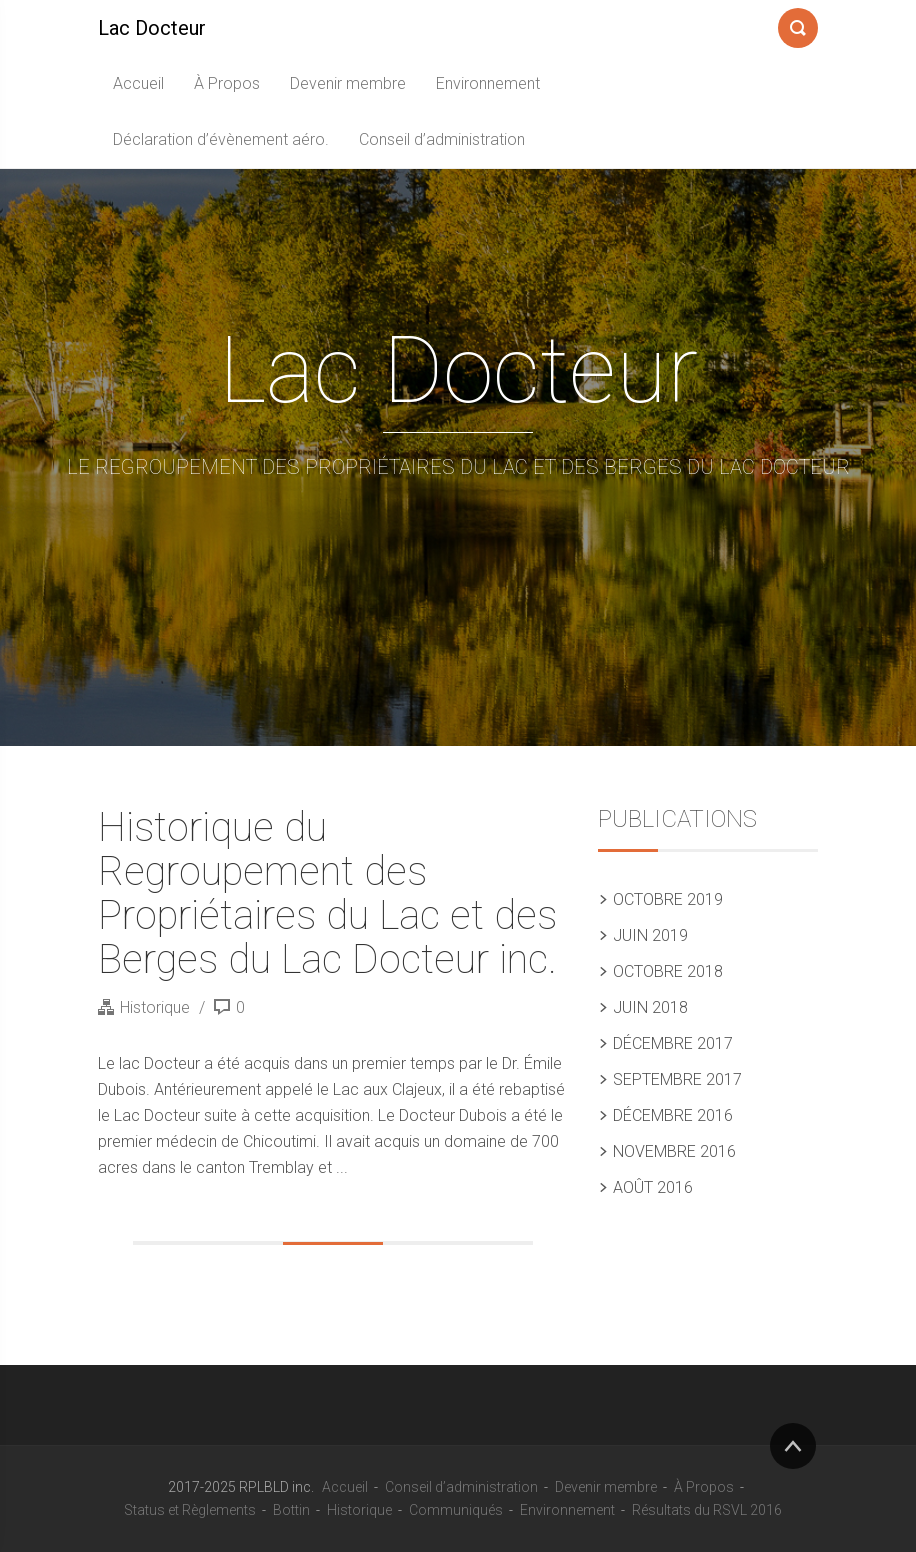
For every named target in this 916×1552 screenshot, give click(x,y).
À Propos (227, 83)
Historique (155, 1007)
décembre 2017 (673, 1043)
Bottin (291, 1510)
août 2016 (653, 1187)
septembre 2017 (677, 1079)
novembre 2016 (674, 1151)
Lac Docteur (152, 28)
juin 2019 (650, 935)
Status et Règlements (190, 1510)
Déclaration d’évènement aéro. (221, 139)
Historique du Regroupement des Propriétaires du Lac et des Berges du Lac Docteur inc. (327, 893)
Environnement (488, 83)
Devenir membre (348, 83)
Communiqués (456, 1510)
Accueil (138, 83)
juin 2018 (650, 1007)
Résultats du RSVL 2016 (707, 1510)
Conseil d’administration (442, 139)
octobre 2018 (668, 971)
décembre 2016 (673, 1115)
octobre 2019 (668, 899)
